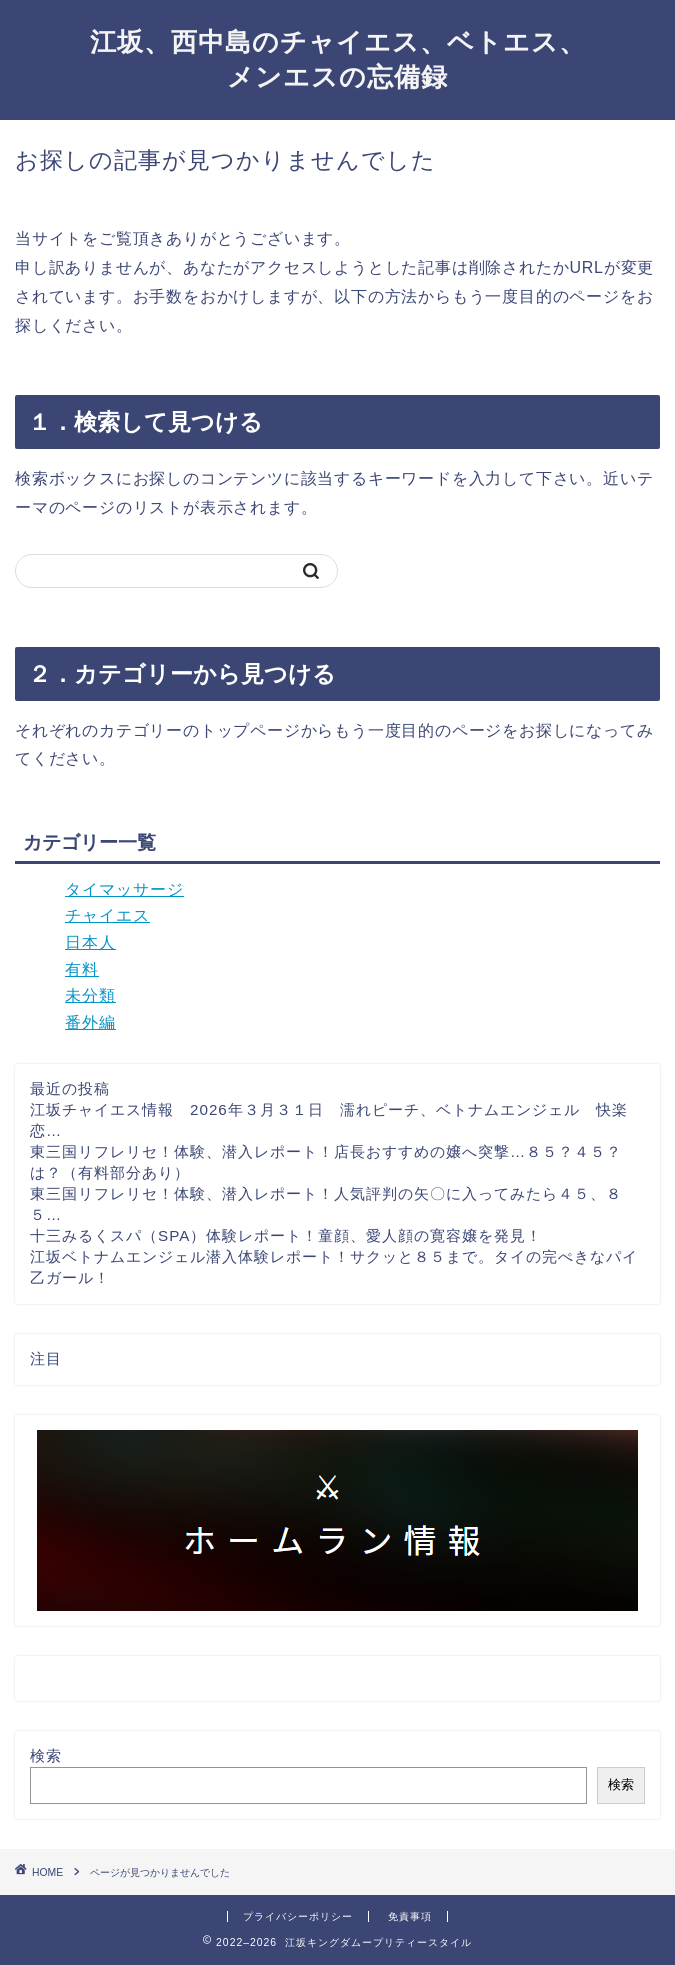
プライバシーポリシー (298, 1916)
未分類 (90, 995)
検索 (46, 1755)
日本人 (90, 942)
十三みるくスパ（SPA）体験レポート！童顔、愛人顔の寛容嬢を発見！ (286, 1235)
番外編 (90, 1022)
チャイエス (107, 915)
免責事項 (410, 1916)
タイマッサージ (124, 889)
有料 (82, 969)
